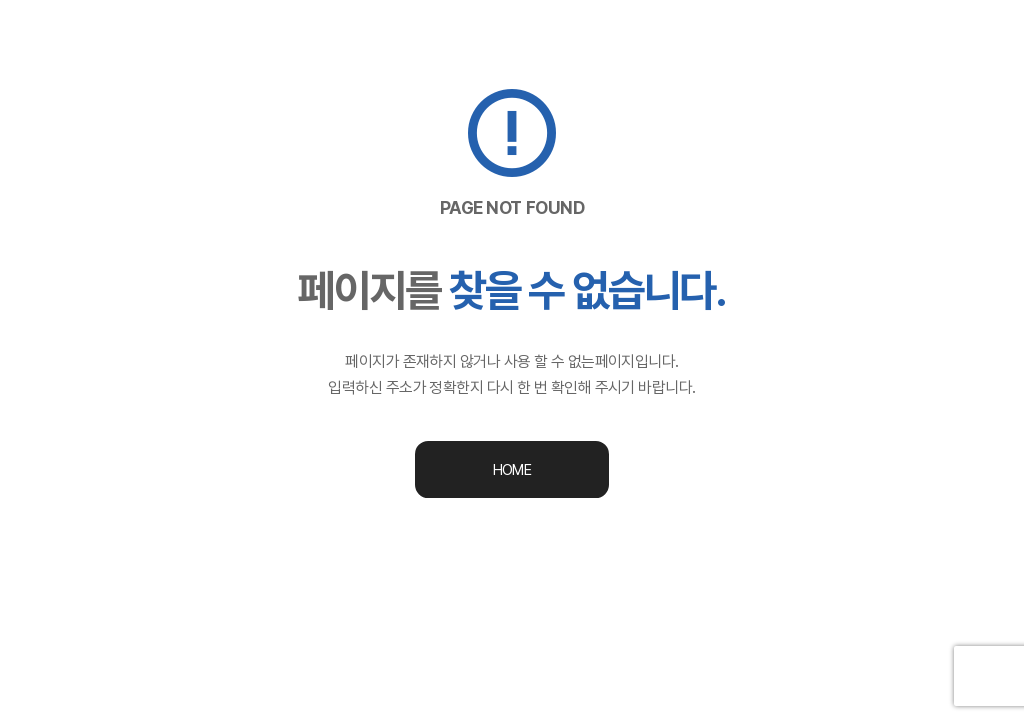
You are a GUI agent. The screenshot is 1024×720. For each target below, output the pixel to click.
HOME (512, 470)
